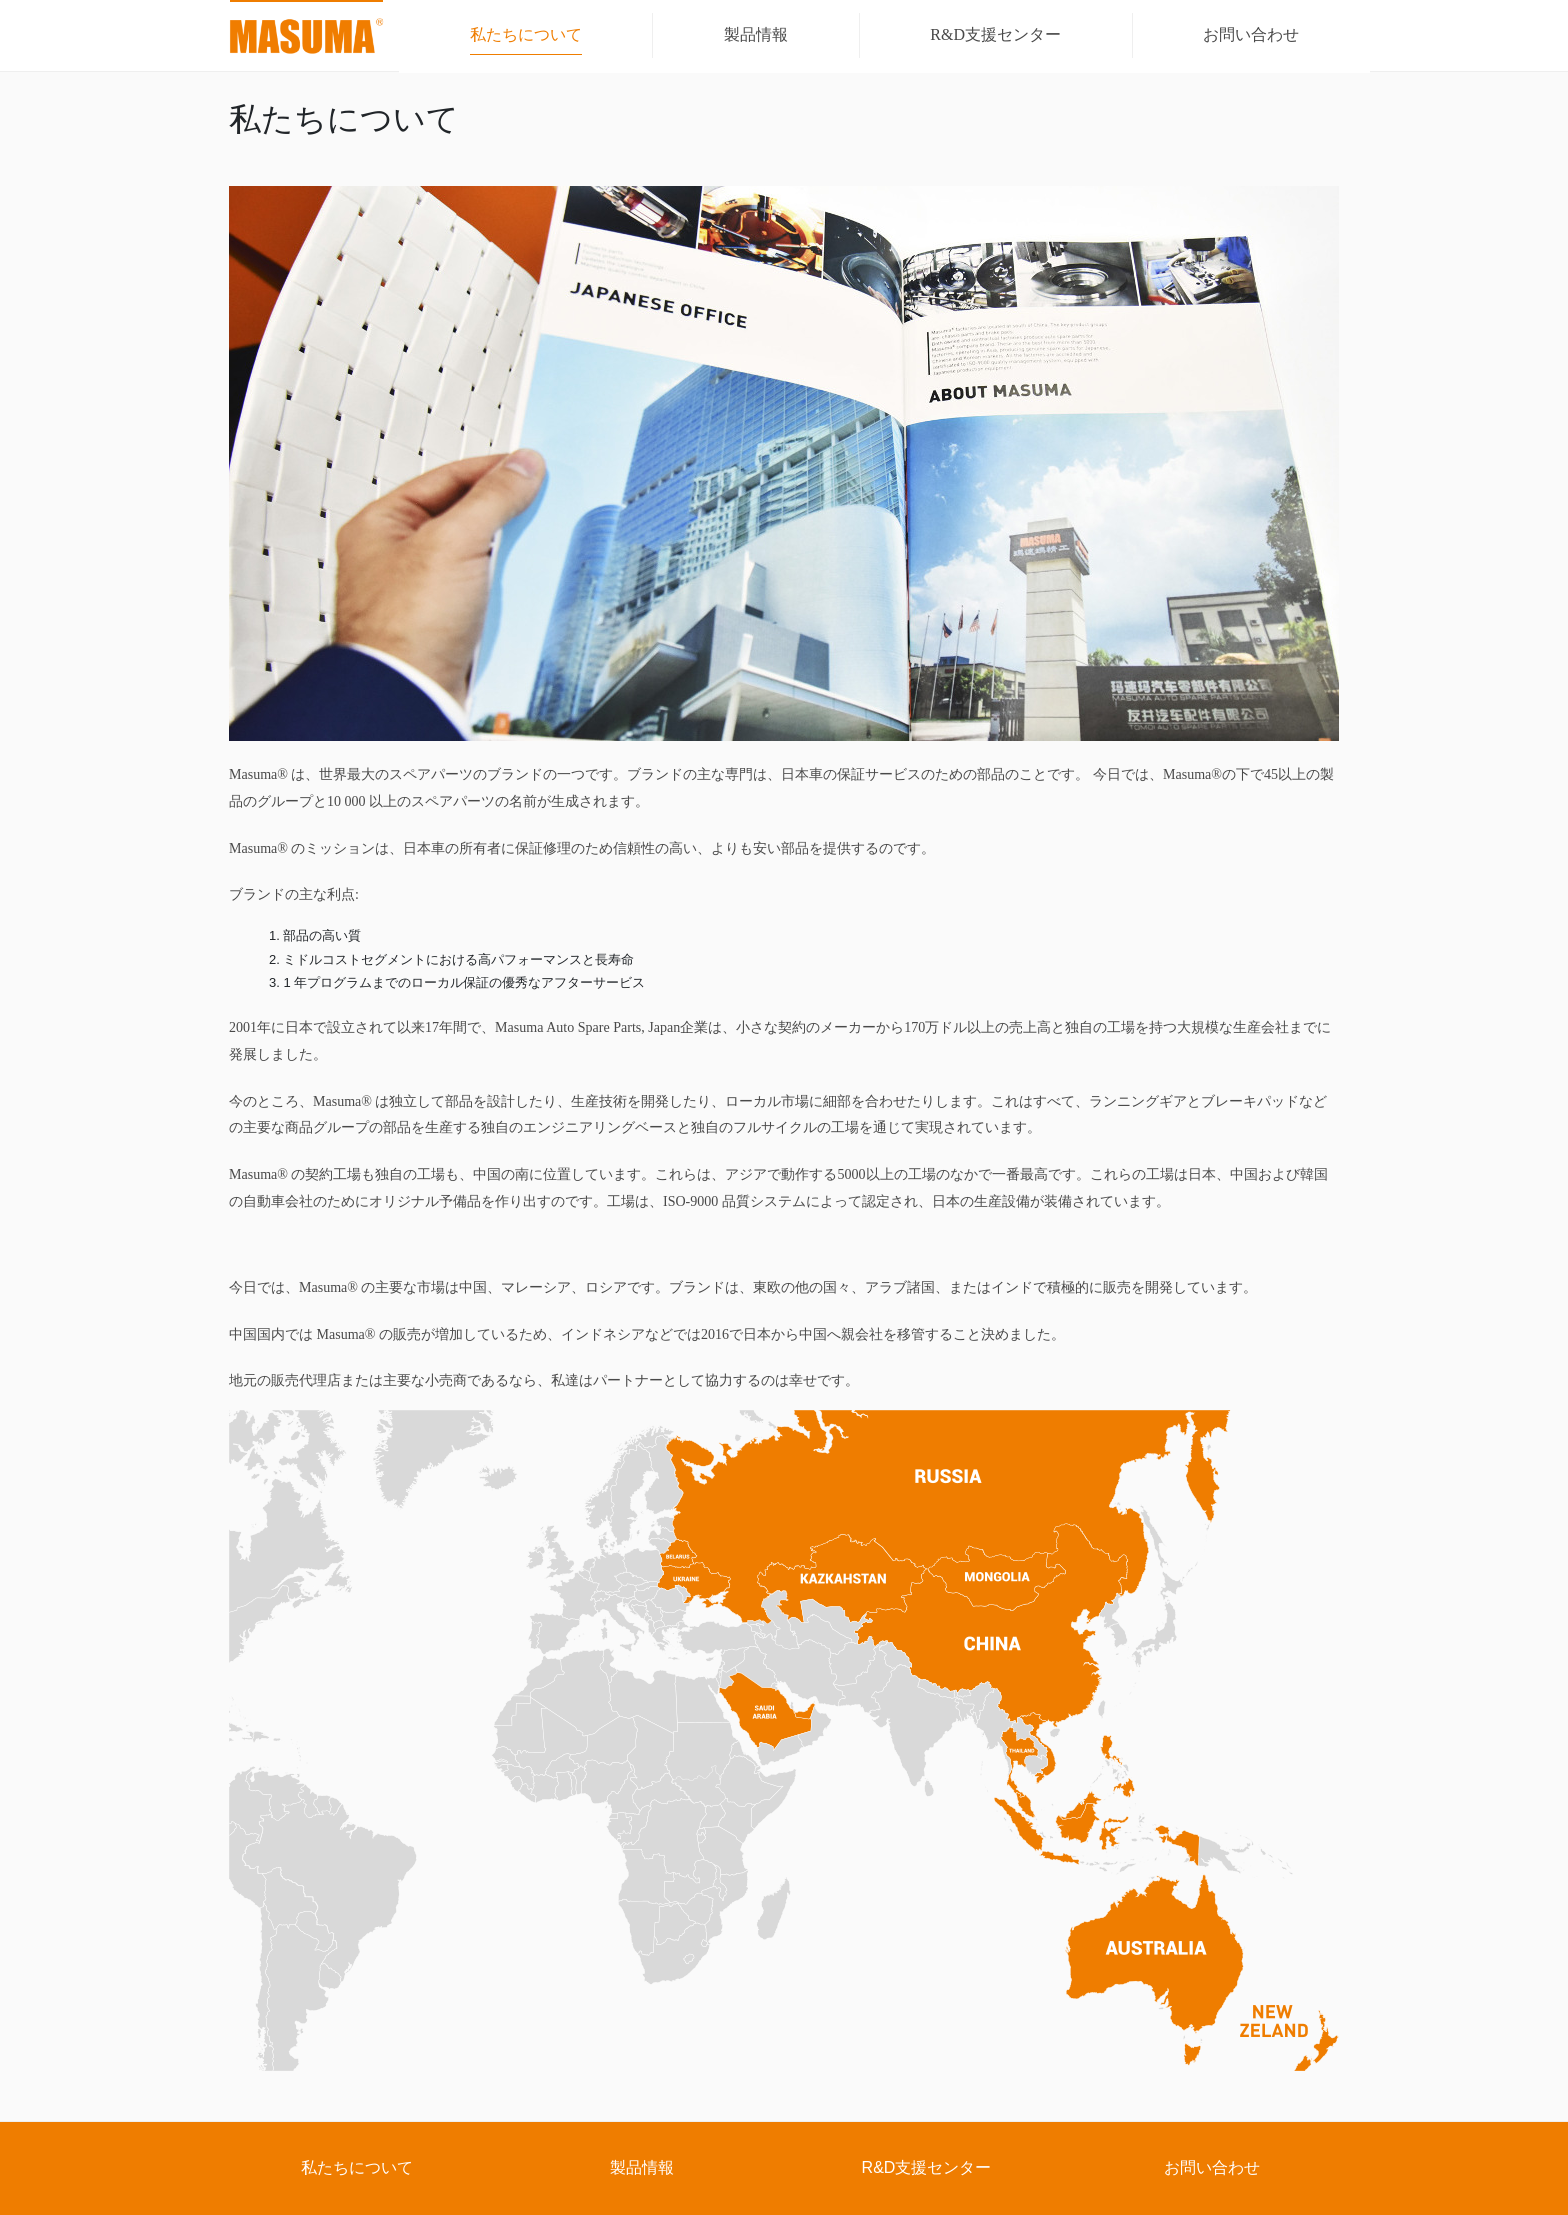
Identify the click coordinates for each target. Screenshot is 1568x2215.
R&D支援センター (927, 2167)
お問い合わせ (1212, 2167)
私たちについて (357, 2167)
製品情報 (642, 2167)
